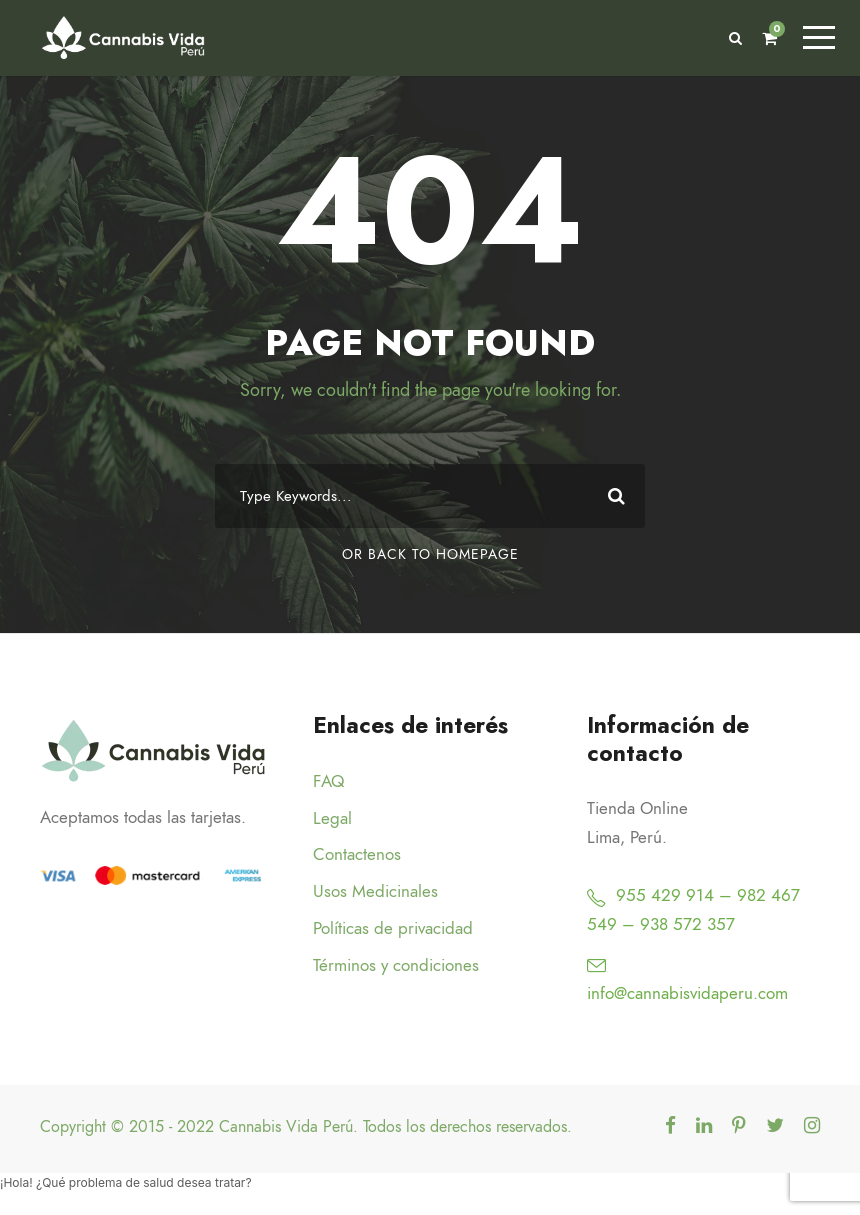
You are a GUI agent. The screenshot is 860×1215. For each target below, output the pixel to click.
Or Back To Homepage (430, 556)
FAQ (328, 783)
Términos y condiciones (396, 967)
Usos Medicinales (375, 893)
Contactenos (357, 856)
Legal (332, 819)
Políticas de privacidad (393, 930)
